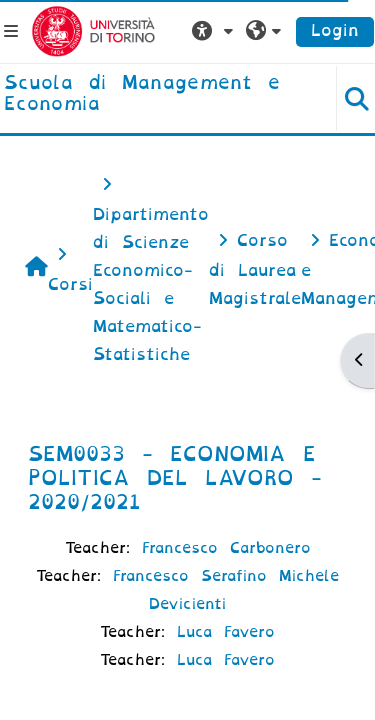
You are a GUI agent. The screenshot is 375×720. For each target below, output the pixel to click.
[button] (215, 31)
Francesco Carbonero (226, 548)
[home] (156, 94)
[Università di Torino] (93, 30)
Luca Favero (226, 632)
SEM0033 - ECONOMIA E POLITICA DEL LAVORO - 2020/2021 (175, 478)
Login (335, 30)
